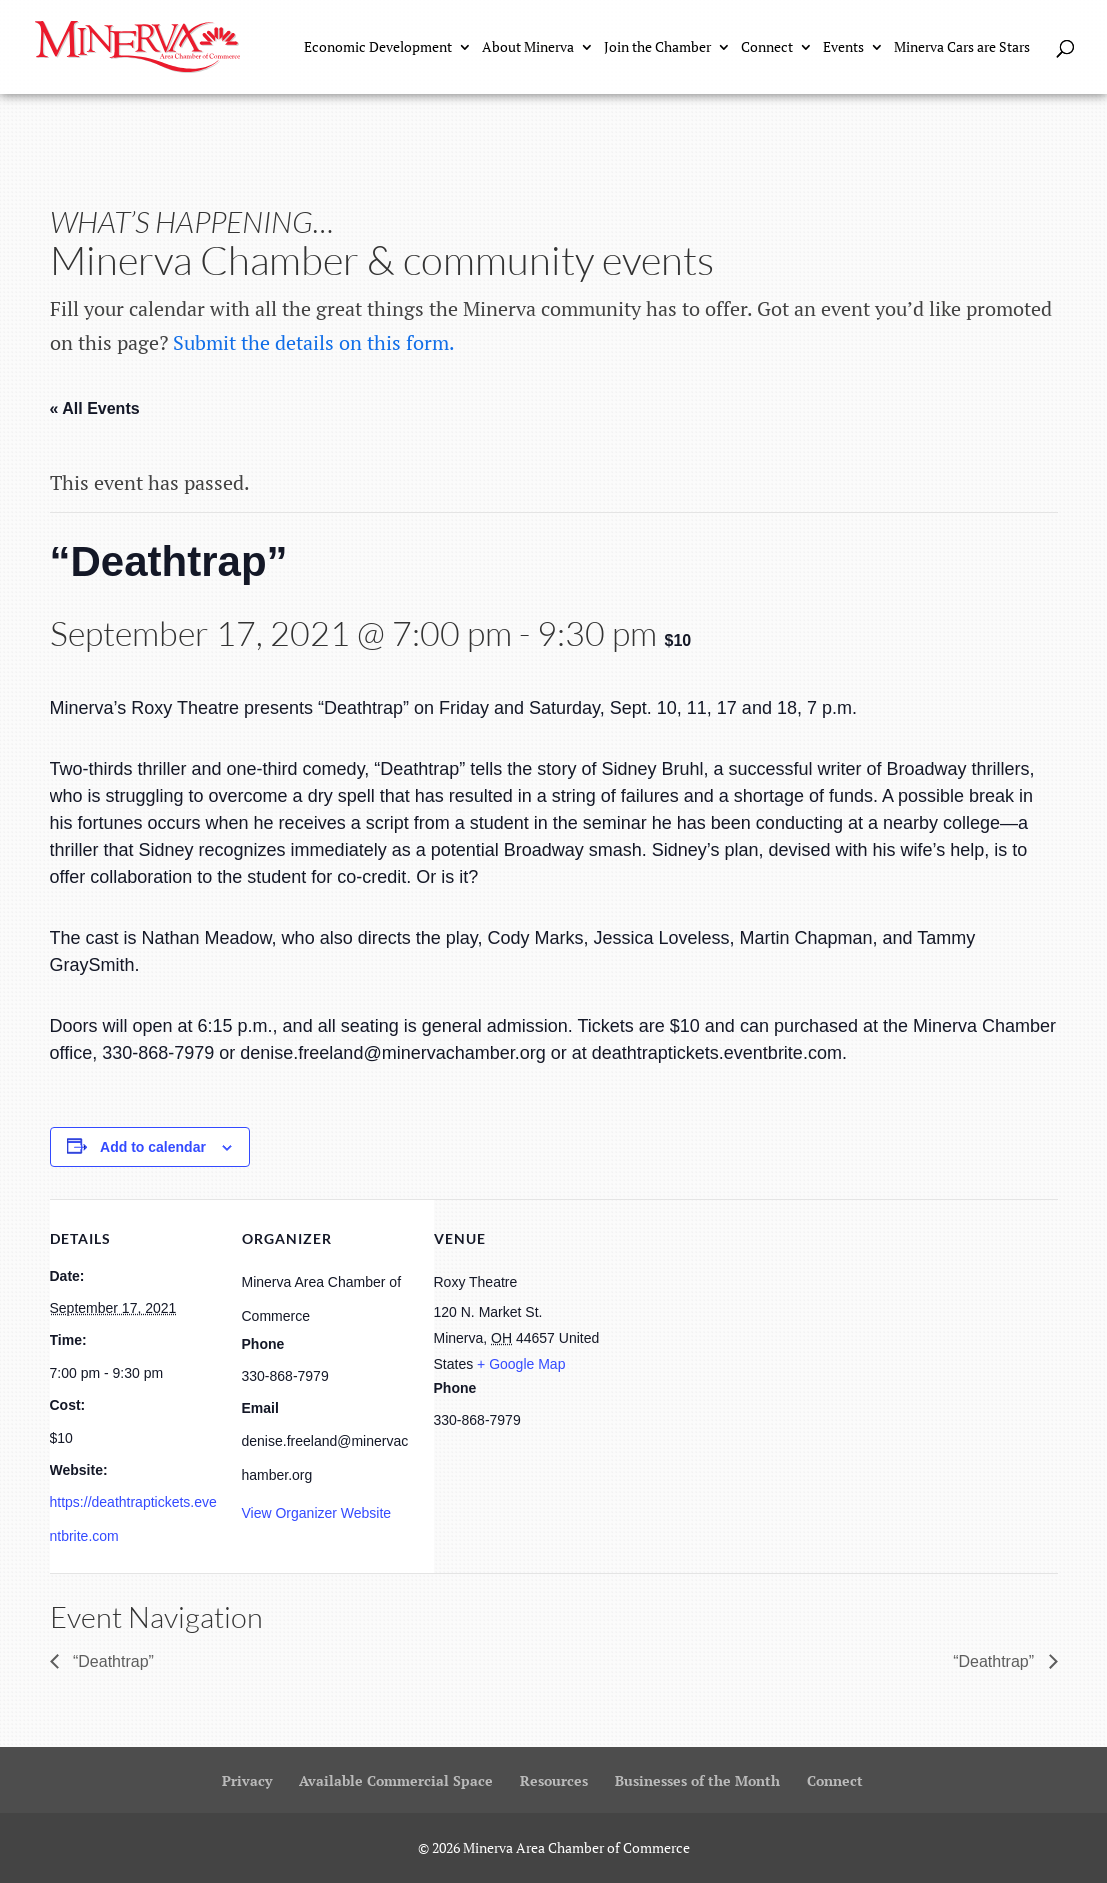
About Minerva (528, 48)
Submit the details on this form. (314, 342)
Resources (554, 1780)
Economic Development (378, 48)
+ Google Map (521, 1364)
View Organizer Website (317, 1513)
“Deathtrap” (111, 1661)
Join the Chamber (657, 48)
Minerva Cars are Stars (962, 48)
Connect (767, 48)
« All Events (95, 408)
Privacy (247, 1780)
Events (843, 48)
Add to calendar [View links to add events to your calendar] (153, 1147)
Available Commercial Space (396, 1780)
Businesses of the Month (697, 1780)
